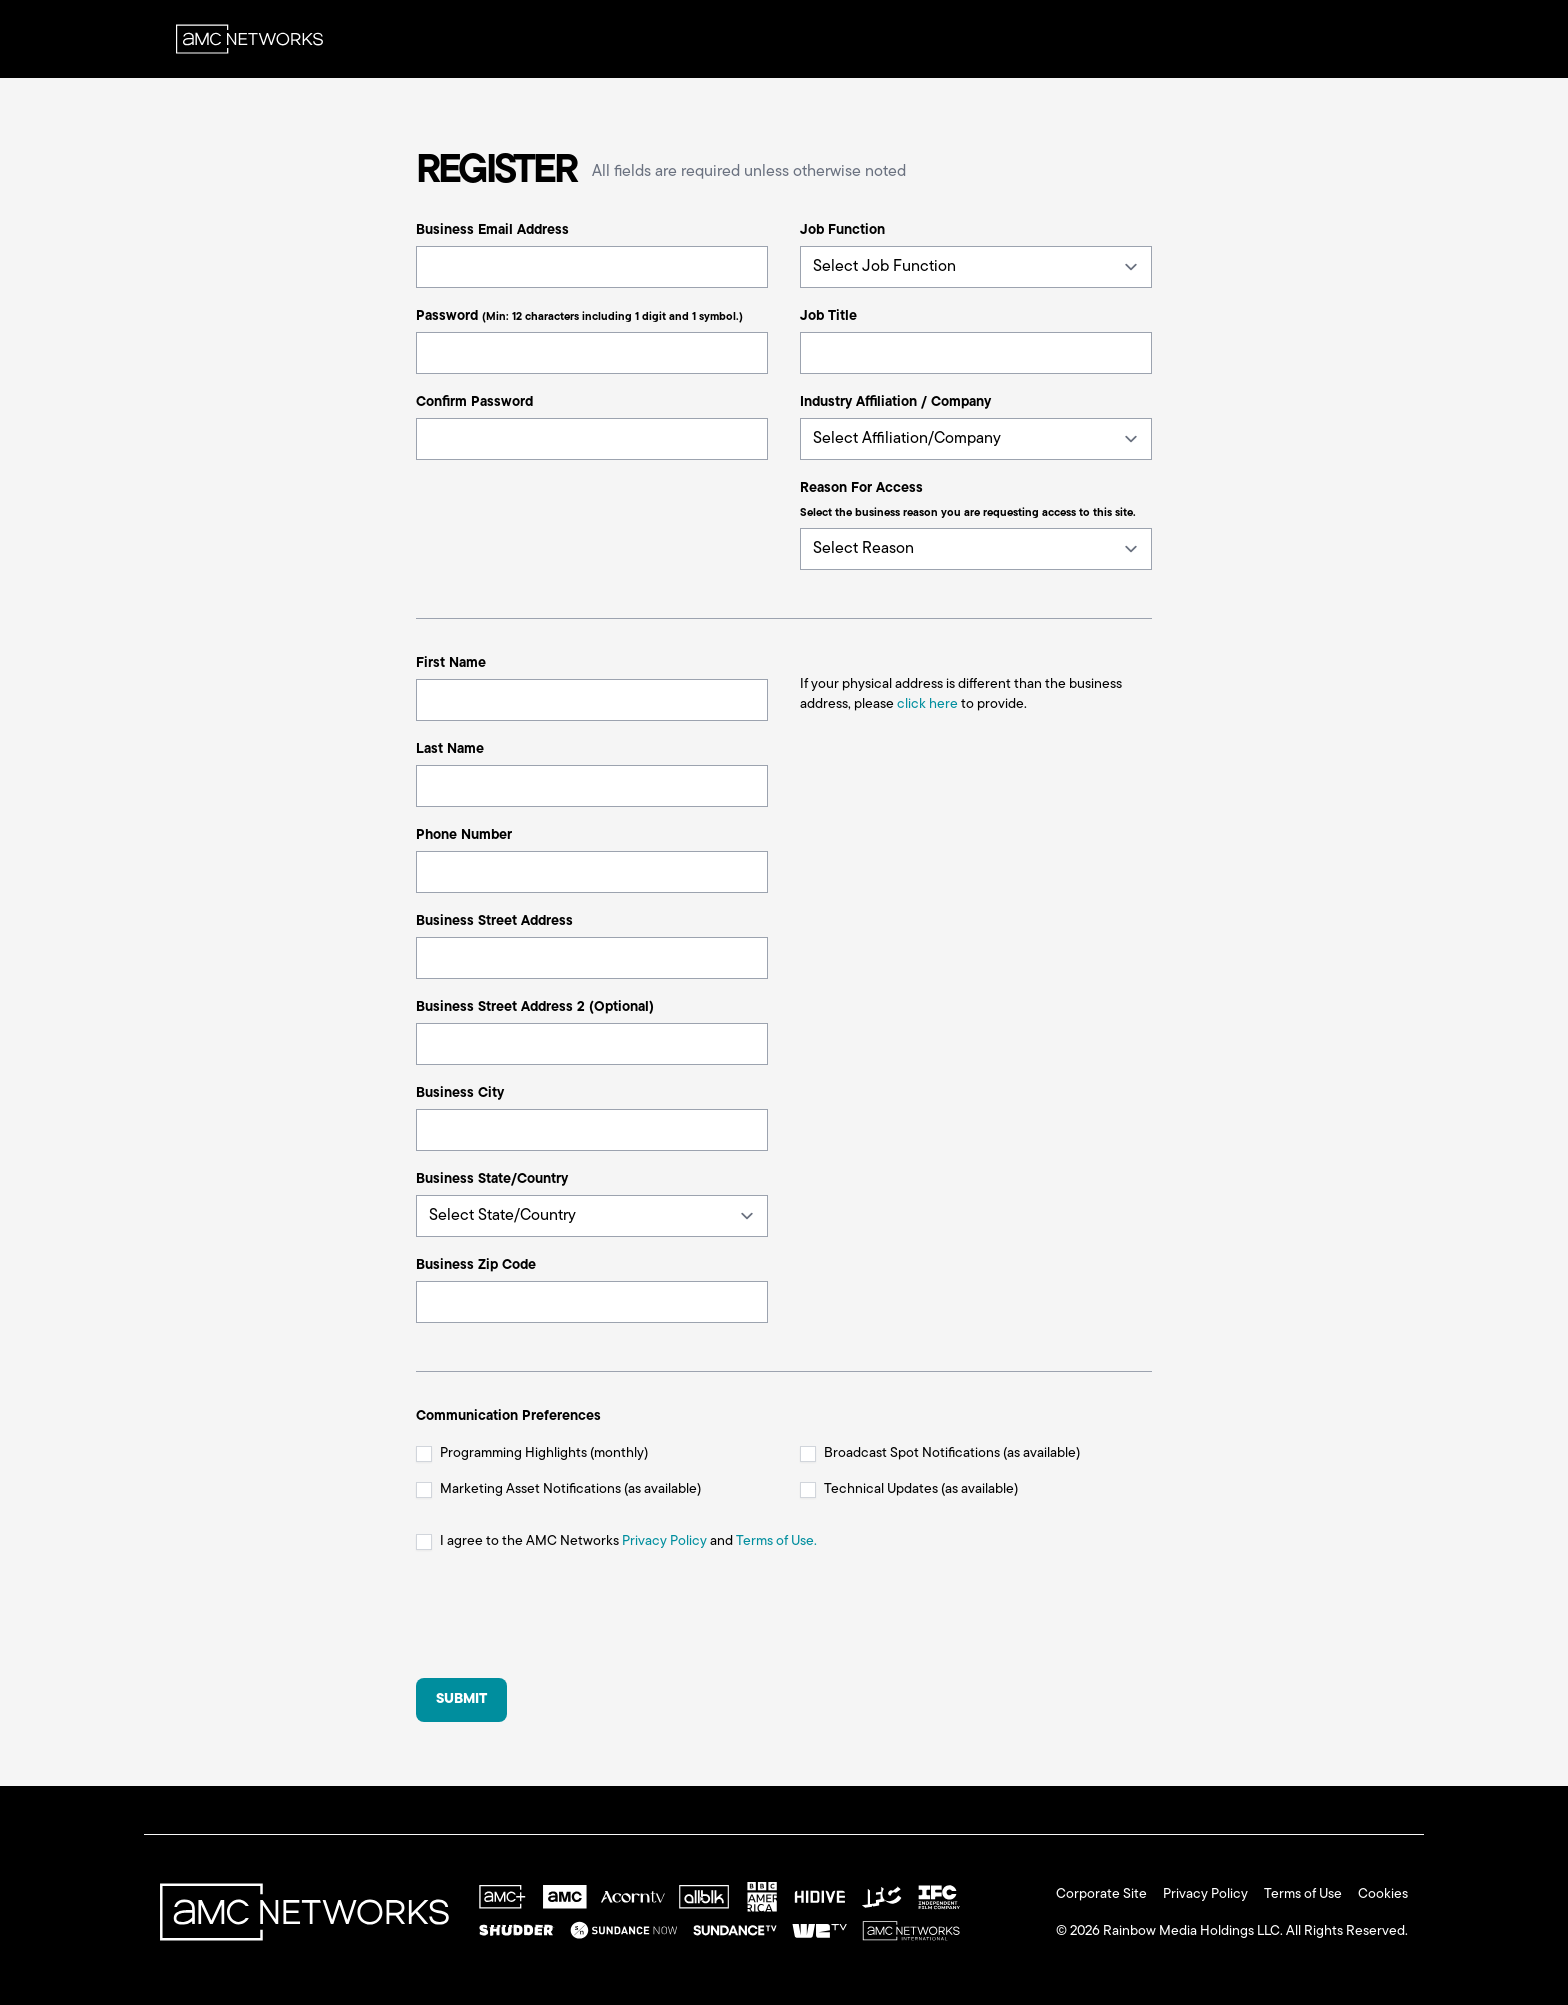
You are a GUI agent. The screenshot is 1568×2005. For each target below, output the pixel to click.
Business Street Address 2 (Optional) (535, 1007)
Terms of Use (1303, 1894)
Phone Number (464, 835)
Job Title (828, 316)
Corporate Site (1101, 1894)
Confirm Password (474, 402)
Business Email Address (492, 230)
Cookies (1383, 1894)
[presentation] (568, 1623)
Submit (461, 1699)
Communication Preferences (508, 1416)
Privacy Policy (664, 1541)
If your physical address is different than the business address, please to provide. (961, 694)
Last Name (450, 749)
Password (579, 316)
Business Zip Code (476, 1265)
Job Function (842, 230)
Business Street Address (494, 921)
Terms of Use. (776, 1541)
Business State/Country (492, 1179)
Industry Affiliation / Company (895, 402)
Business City (460, 1093)
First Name (451, 663)
